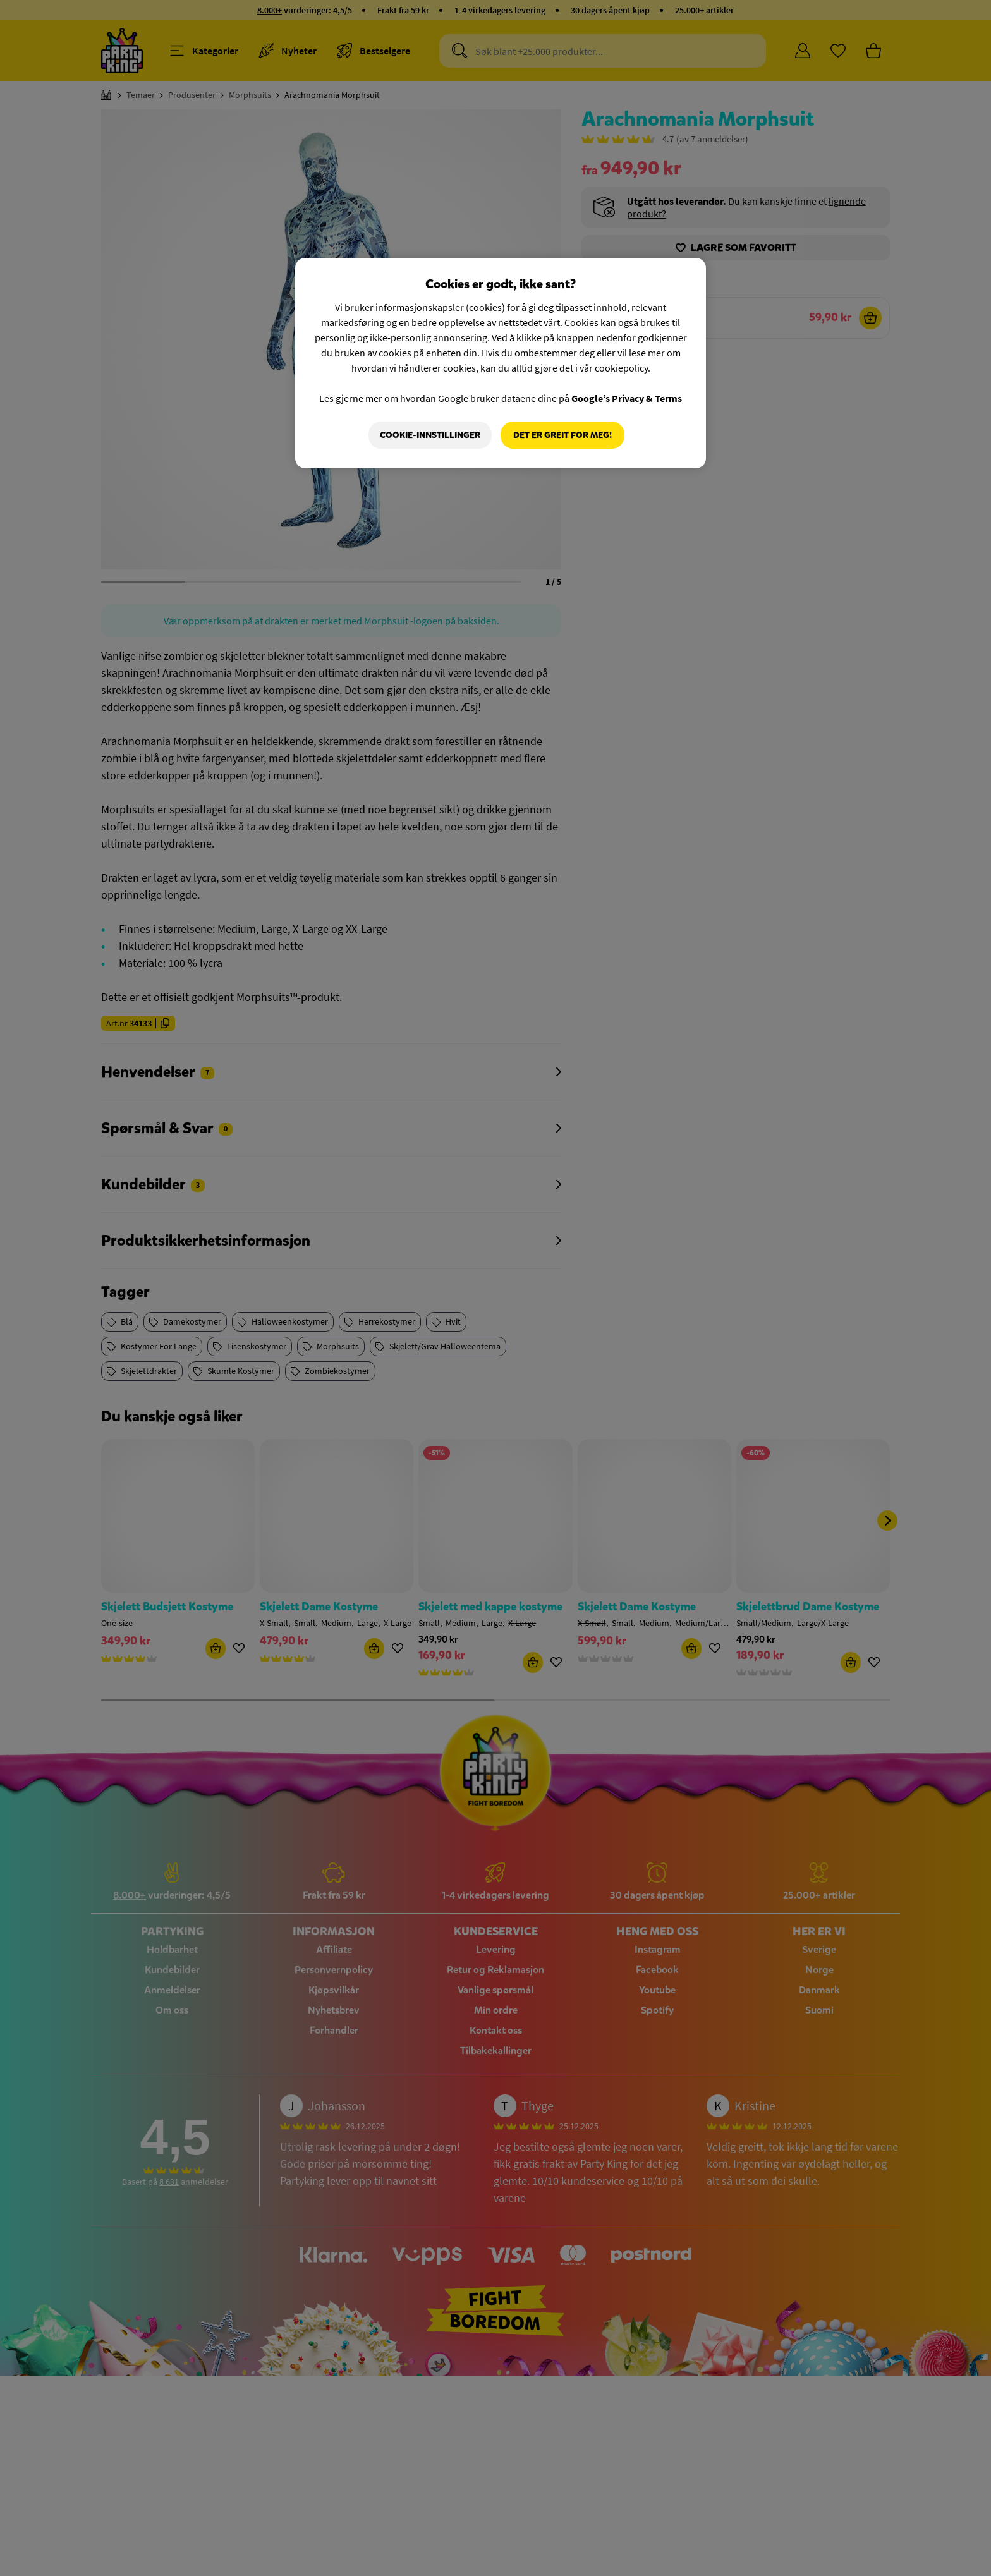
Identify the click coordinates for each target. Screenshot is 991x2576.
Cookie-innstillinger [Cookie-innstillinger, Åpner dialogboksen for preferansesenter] (430, 435)
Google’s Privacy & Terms (626, 398)
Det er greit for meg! (562, 435)
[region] (500, 363)
